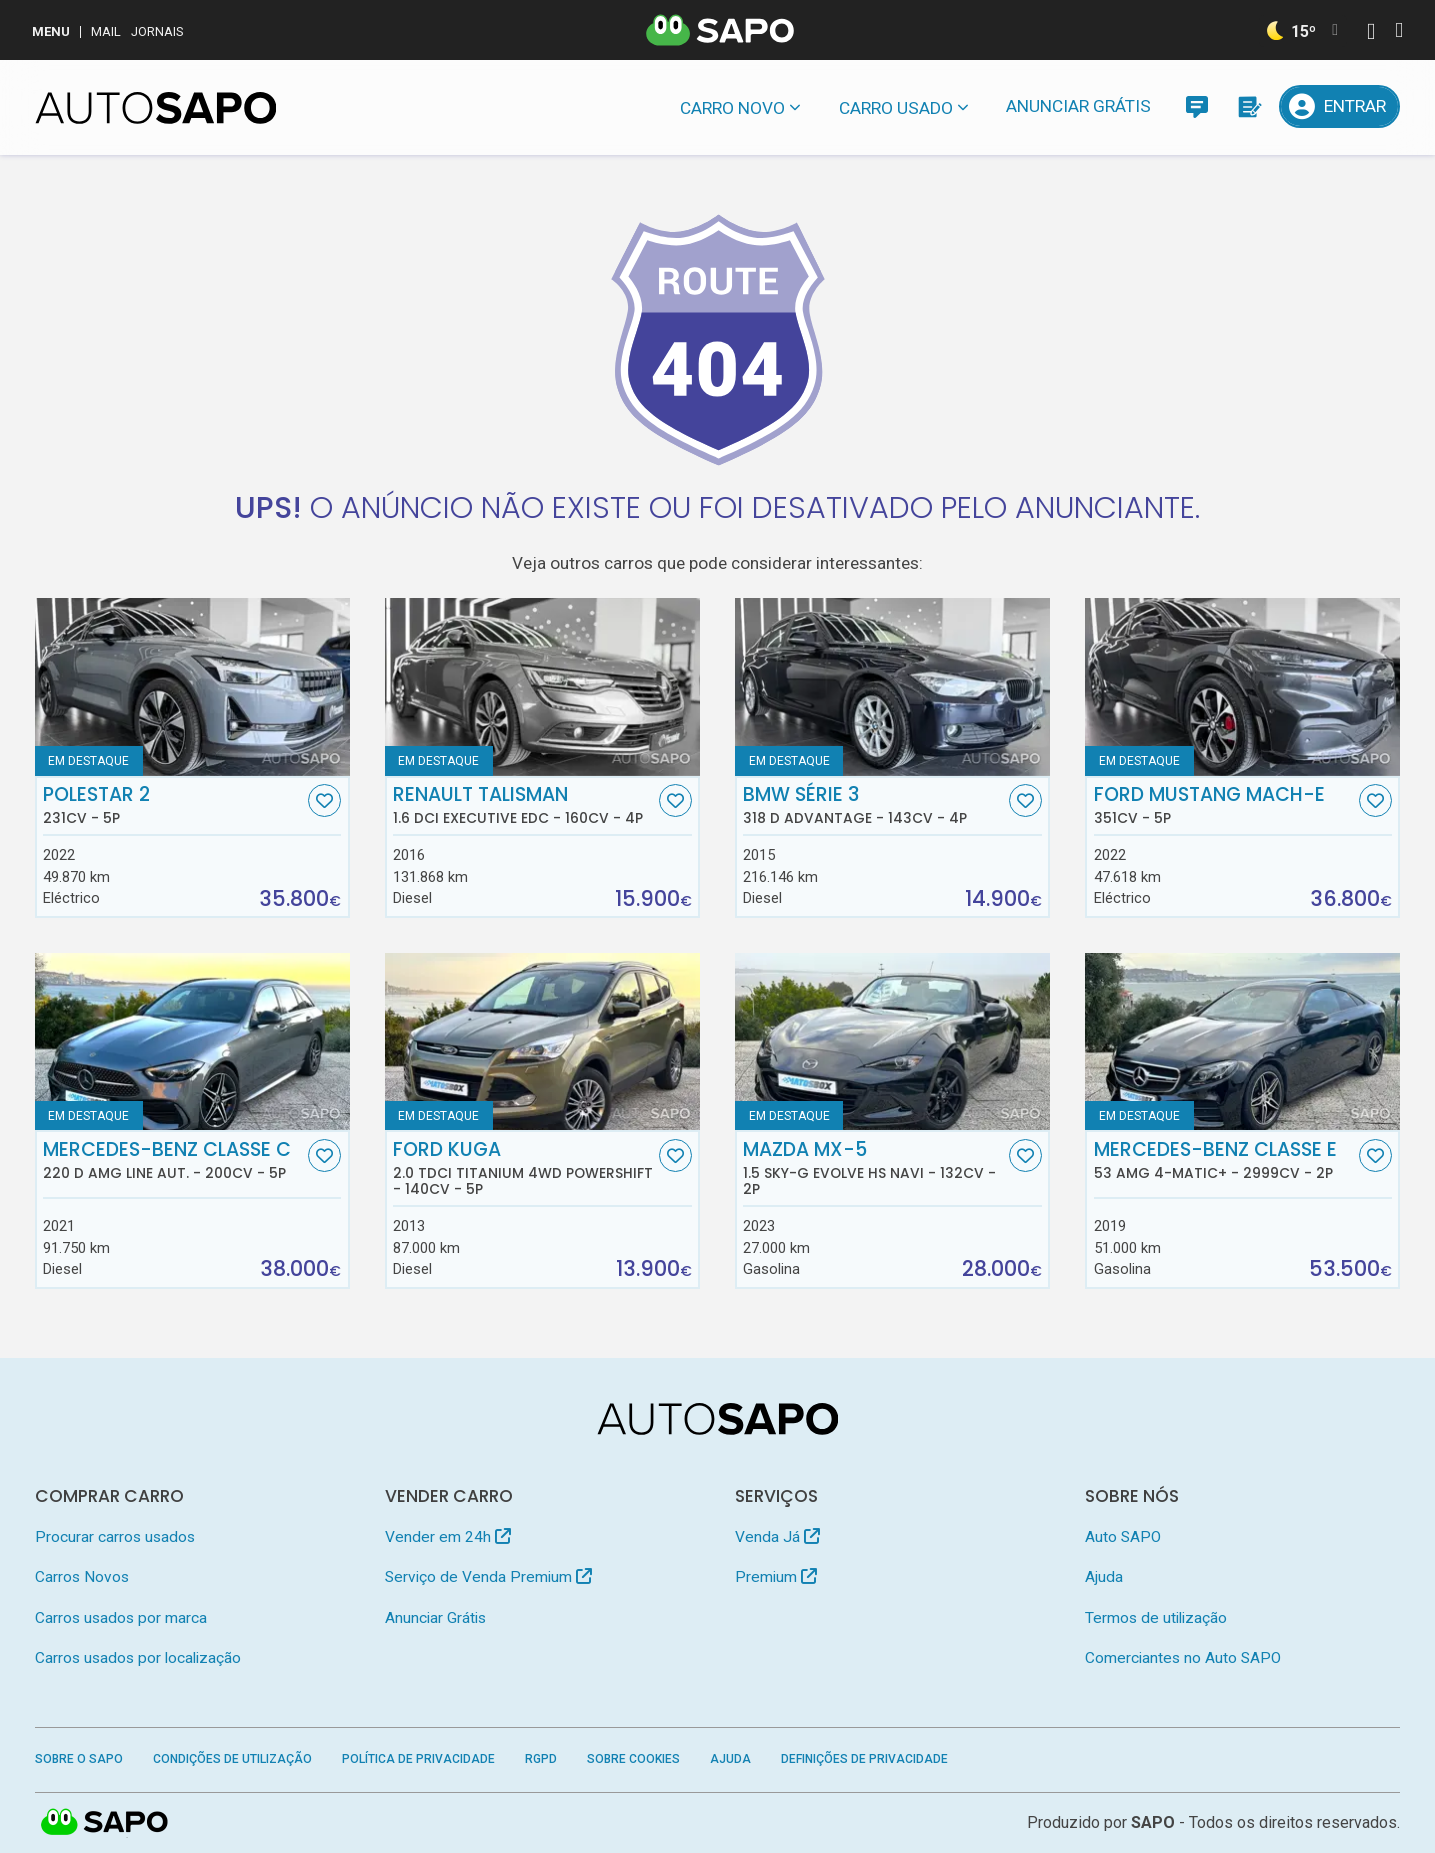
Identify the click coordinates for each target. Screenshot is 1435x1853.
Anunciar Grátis (1078, 106)
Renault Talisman (523, 805)
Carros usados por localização (138, 1658)
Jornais (157, 31)
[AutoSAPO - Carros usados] (156, 108)
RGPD (541, 1759)
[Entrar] (1340, 106)
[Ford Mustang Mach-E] (1243, 687)
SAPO (105, 1823)
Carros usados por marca (121, 1618)
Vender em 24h (448, 1537)
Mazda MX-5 (873, 1168)
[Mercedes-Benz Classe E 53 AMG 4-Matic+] (1243, 1042)
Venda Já (777, 1537)
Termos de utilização (1156, 1618)
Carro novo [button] (732, 108)
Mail (106, 31)
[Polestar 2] (193, 687)
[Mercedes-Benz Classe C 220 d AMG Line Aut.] (193, 1042)
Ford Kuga (523, 1168)
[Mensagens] (1196, 106)
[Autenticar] (1371, 33)
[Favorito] (324, 800)
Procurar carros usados (115, 1537)
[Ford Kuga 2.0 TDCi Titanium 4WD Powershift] (543, 1042)
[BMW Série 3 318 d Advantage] (893, 687)
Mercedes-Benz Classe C (173, 1160)
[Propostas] (1248, 106)
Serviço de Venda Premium (488, 1577)
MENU (51, 31)
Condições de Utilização (232, 1759)
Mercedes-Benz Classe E (1224, 1160)
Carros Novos (82, 1577)
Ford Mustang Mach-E (1224, 805)
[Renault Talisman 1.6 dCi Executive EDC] (543, 687)
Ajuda (1104, 1577)
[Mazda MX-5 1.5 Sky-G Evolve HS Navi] (893, 1042)
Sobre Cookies (633, 1759)
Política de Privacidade (418, 1759)
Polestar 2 (173, 805)
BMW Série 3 (873, 805)
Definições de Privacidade (864, 1759)
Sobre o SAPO (79, 1759)
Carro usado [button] (896, 108)
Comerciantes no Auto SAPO (1183, 1658)
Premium (776, 1577)
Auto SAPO (1123, 1537)
